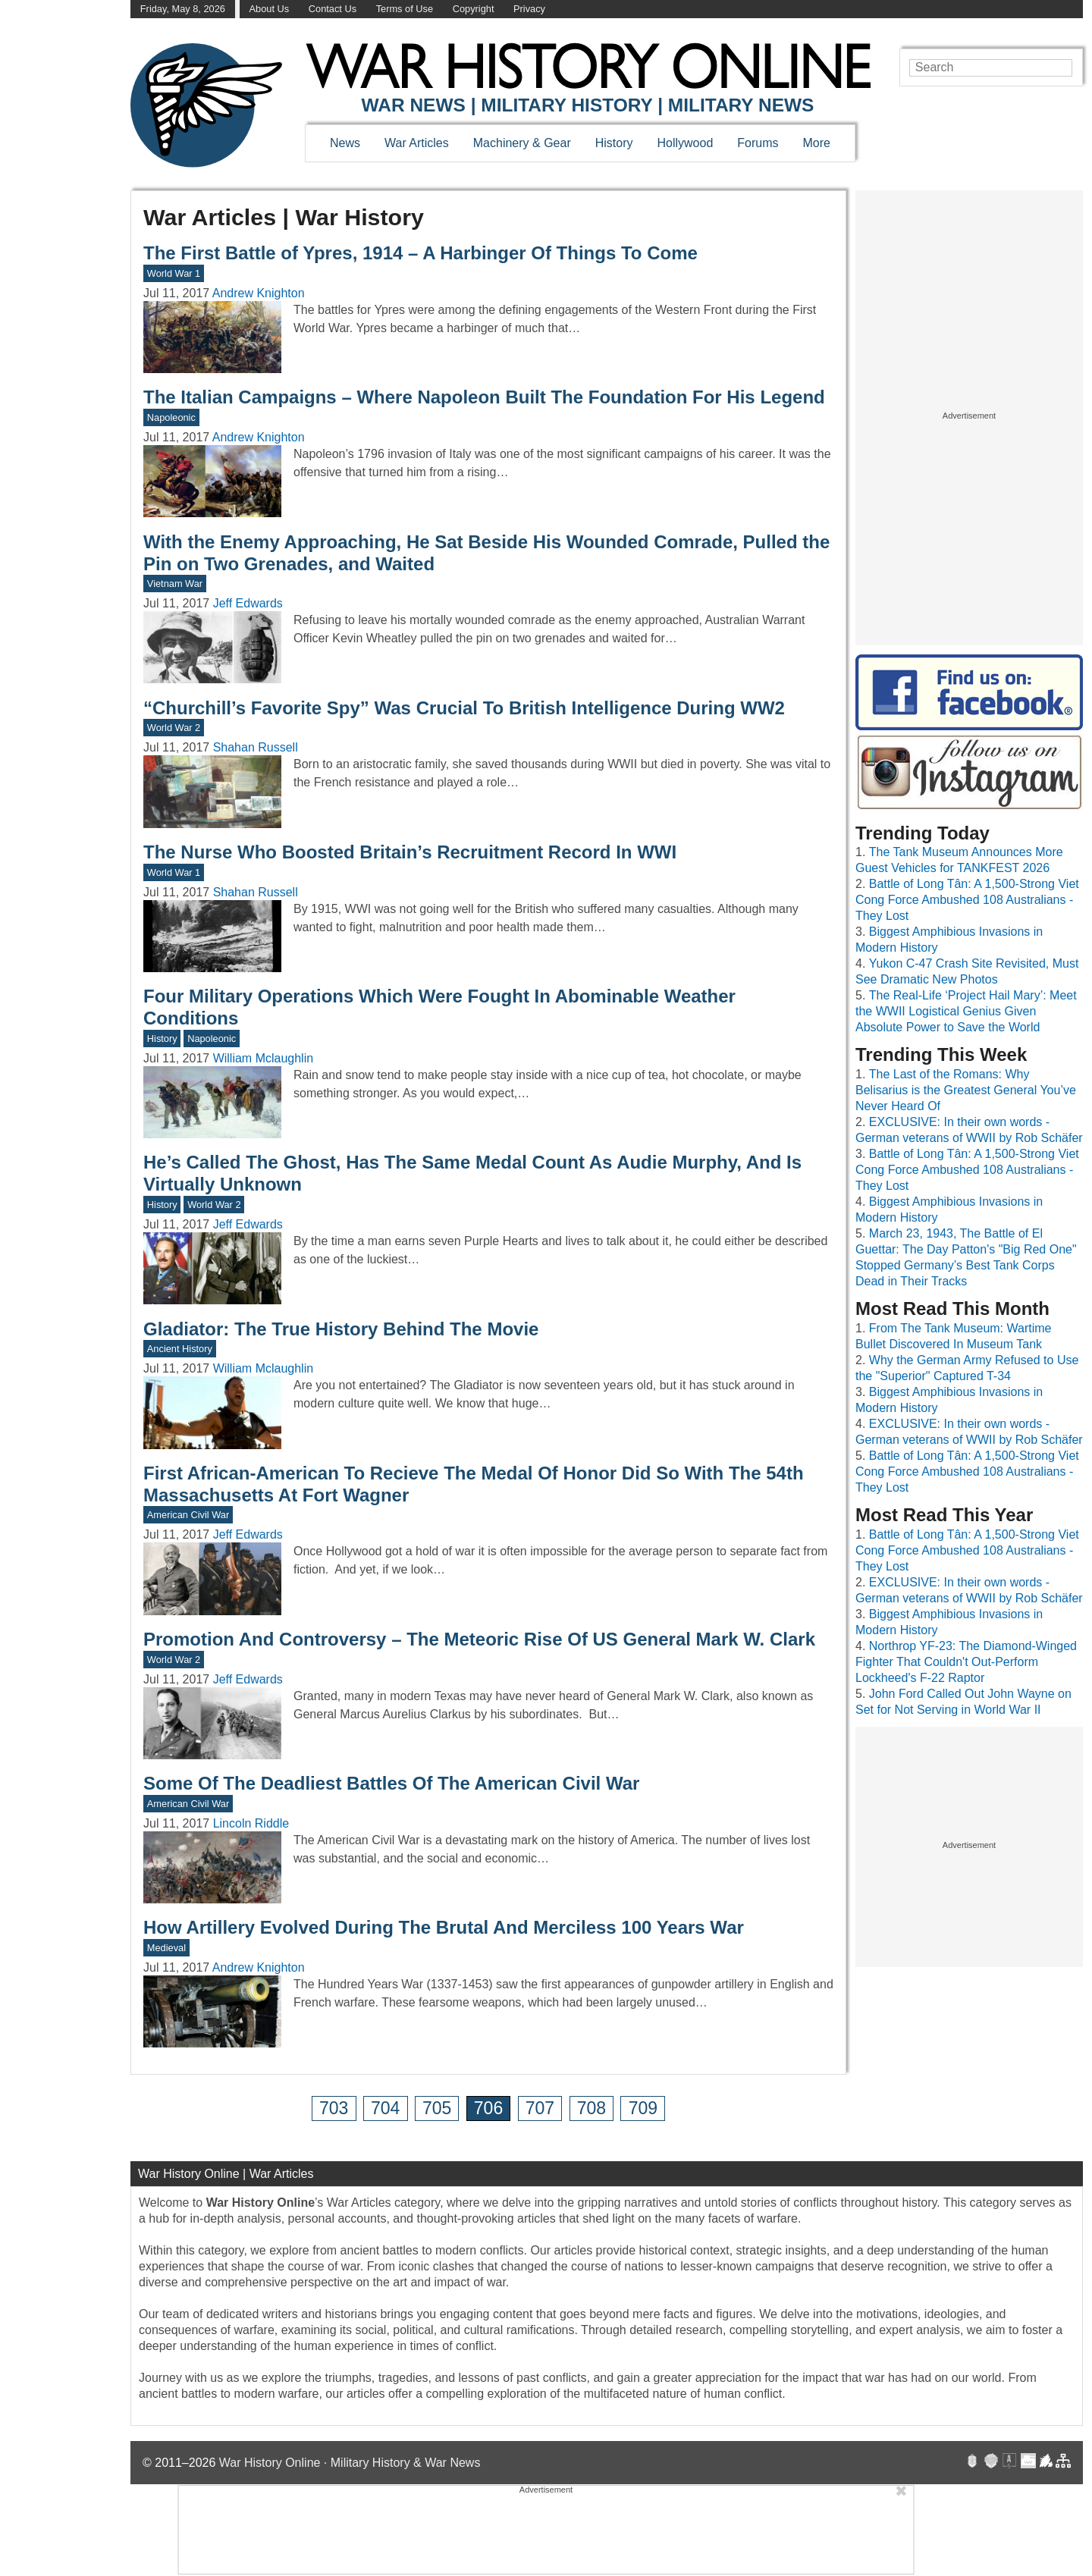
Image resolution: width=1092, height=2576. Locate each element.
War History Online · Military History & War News (350, 2462)
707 (540, 2108)
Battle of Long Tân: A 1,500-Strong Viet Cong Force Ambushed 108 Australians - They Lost (967, 899)
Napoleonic (171, 417)
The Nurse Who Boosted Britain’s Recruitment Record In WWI (409, 852)
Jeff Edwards (248, 603)
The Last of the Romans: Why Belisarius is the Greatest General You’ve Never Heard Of (965, 1090)
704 (385, 2108)
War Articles (416, 142)
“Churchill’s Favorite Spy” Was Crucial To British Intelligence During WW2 (464, 708)
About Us (269, 8)
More (816, 142)
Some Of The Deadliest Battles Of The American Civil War (391, 1783)
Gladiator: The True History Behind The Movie (340, 1329)
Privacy (529, 8)
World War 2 (173, 727)
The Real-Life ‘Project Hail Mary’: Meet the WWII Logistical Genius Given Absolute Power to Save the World (966, 1011)
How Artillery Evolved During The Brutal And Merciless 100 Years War (443, 1927)
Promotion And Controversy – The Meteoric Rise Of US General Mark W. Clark (479, 1639)
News (345, 142)
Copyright (473, 8)
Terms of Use (404, 8)
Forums (757, 142)
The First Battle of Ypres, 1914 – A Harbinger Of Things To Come (420, 253)
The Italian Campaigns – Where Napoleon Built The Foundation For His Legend (484, 397)
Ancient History (179, 1348)
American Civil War (188, 1514)
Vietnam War (174, 583)
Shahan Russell (255, 747)
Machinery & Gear (522, 142)
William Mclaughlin (263, 1058)
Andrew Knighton (258, 293)
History (614, 142)
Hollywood (685, 142)
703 (333, 2108)
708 (591, 2108)
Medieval (166, 1947)
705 (436, 2108)
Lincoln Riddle (251, 1823)
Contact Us (332, 8)
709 (643, 2108)
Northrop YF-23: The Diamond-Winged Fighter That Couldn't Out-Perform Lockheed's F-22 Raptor (966, 1661)
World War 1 (173, 273)
